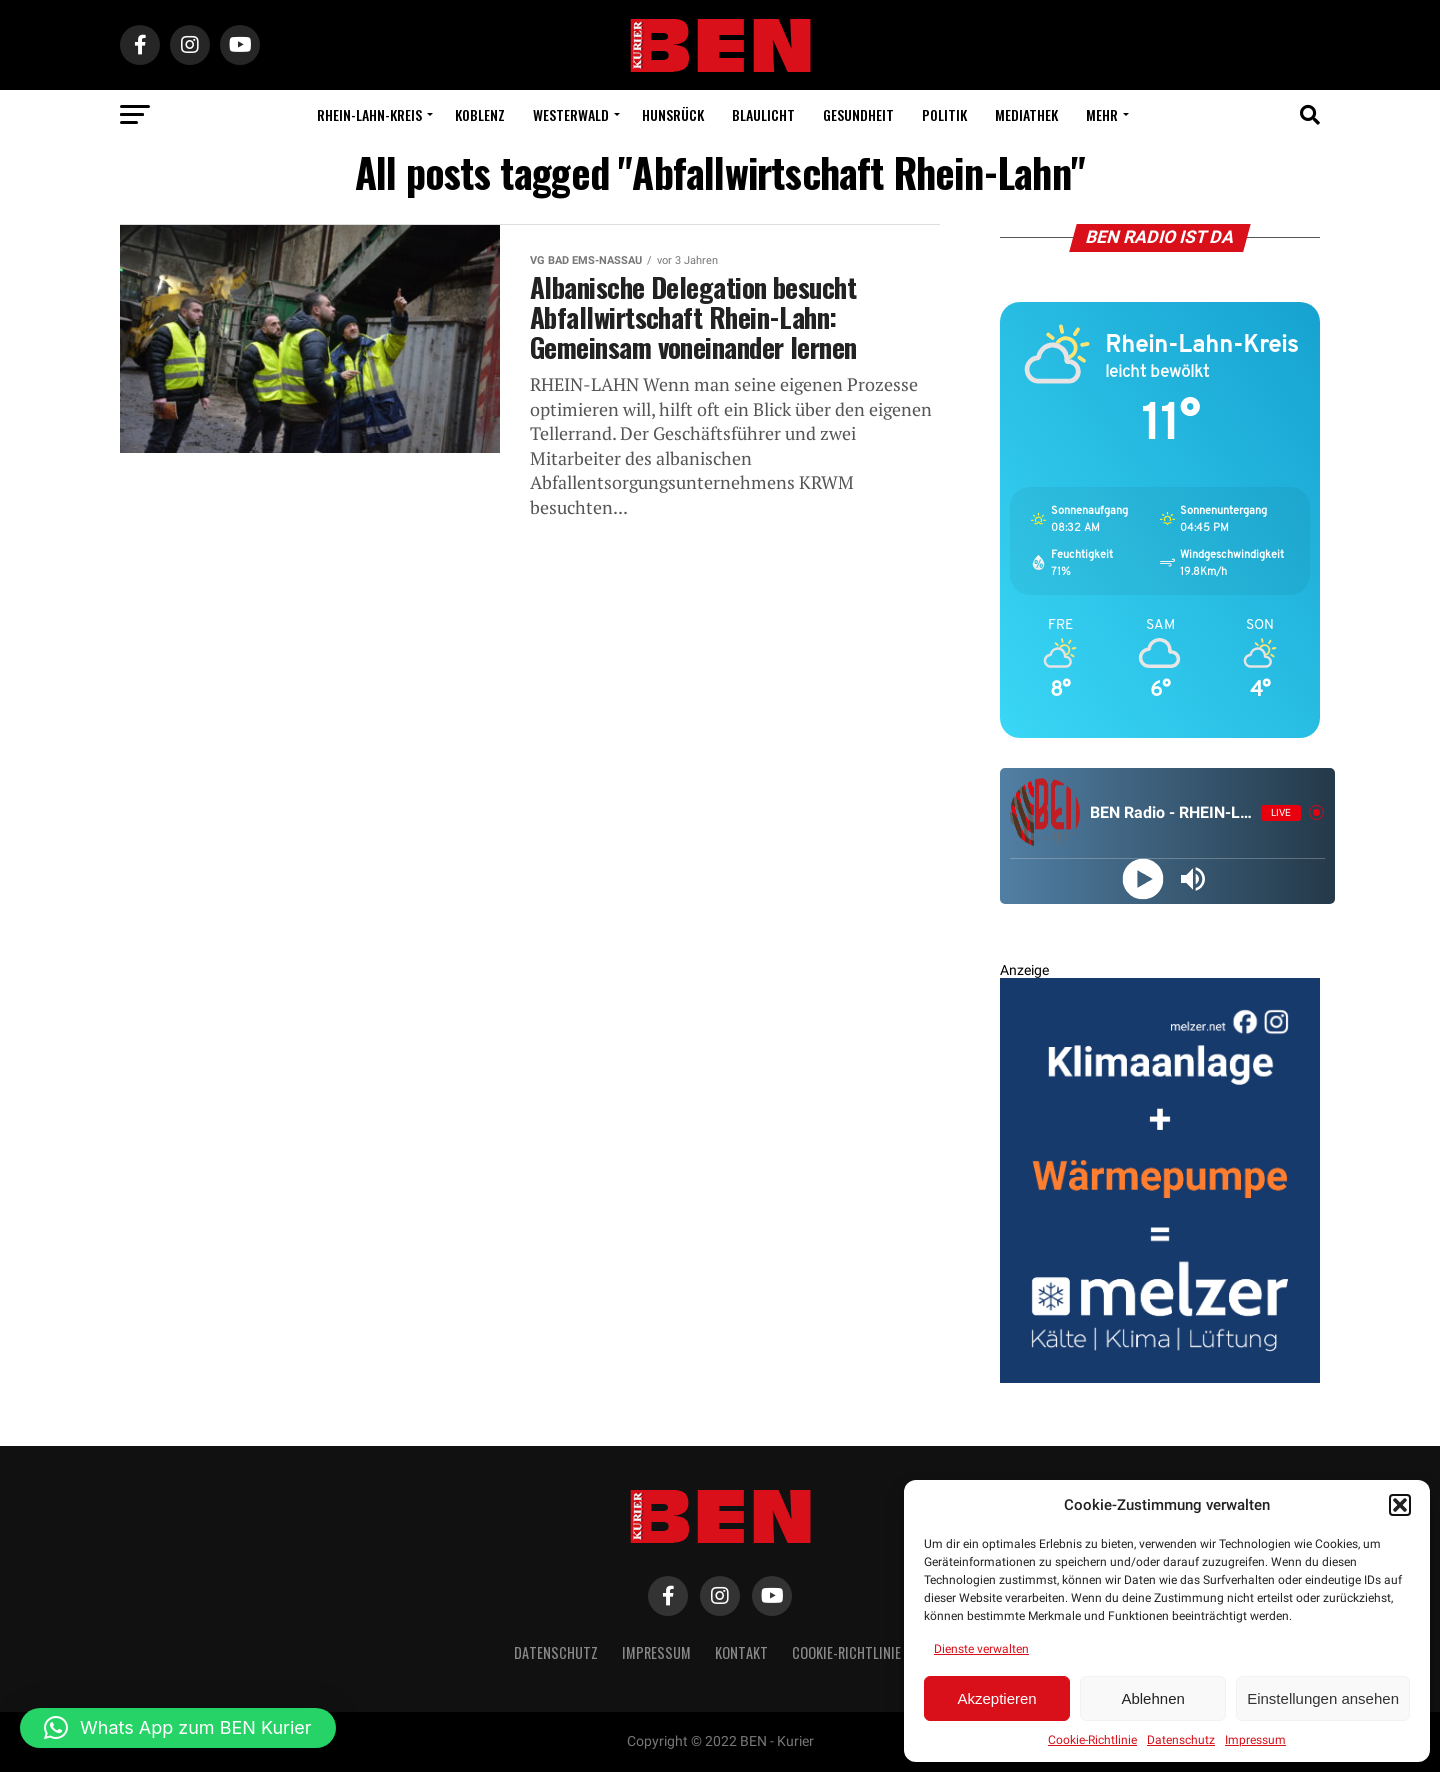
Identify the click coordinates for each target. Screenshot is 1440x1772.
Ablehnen (1152, 1698)
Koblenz (480, 114)
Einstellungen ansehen (1323, 1698)
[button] (1400, 1505)
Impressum (1255, 1740)
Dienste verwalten (981, 1649)
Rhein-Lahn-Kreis (369, 114)
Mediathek (1026, 114)
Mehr (1102, 114)
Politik (944, 114)
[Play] (1142, 878)
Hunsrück (673, 114)
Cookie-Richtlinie (1092, 1740)
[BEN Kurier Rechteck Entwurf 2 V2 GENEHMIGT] (1160, 1378)
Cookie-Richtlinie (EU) (859, 1652)
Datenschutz (1181, 1740)
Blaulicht (763, 114)
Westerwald (571, 114)
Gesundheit (858, 114)
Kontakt (741, 1652)
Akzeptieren (996, 1698)
